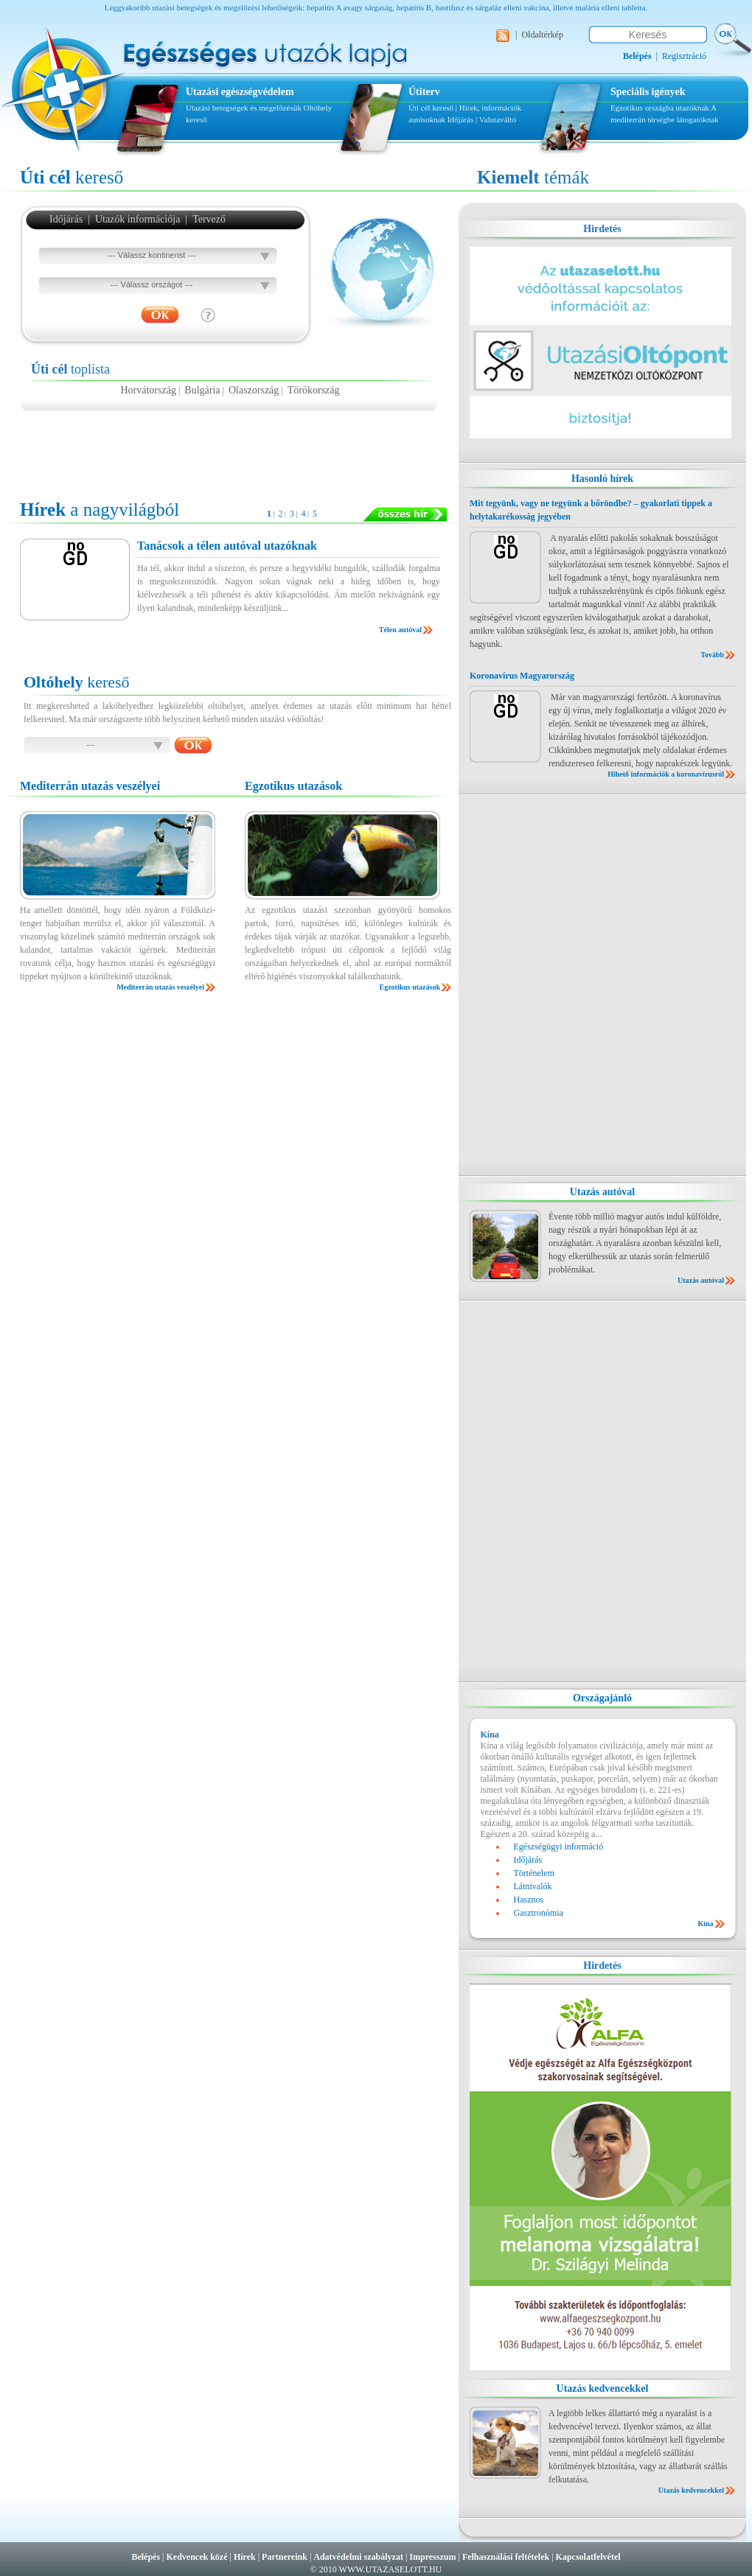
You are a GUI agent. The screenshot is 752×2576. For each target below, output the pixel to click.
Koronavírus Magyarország (522, 676)
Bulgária (202, 390)
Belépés (145, 2557)
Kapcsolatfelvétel (588, 2557)
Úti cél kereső (430, 107)
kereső (71, 177)
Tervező (209, 219)
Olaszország (254, 390)
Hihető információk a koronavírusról (665, 774)
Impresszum (432, 2557)
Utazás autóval (602, 1191)
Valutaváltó (497, 119)
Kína (705, 1923)
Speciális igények (648, 91)
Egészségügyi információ (559, 1846)
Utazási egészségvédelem (240, 91)
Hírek (245, 2557)
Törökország (314, 390)
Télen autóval (400, 630)
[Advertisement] (230, 448)
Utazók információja (137, 219)
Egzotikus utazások (409, 987)
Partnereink (284, 2557)
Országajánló (602, 1698)
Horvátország (147, 390)
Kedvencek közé (197, 2557)
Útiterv (424, 91)
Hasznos (529, 1899)
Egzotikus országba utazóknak (660, 107)
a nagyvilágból (99, 509)
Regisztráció (684, 56)
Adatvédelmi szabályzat (358, 2557)
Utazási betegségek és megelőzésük (244, 107)
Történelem (534, 1873)
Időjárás (460, 119)
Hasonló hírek (602, 478)
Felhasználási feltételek (505, 2557)
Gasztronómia (538, 1913)
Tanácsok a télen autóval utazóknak (227, 545)
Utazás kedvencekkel (603, 2388)
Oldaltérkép (542, 34)
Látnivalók (533, 1886)
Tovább (712, 655)
